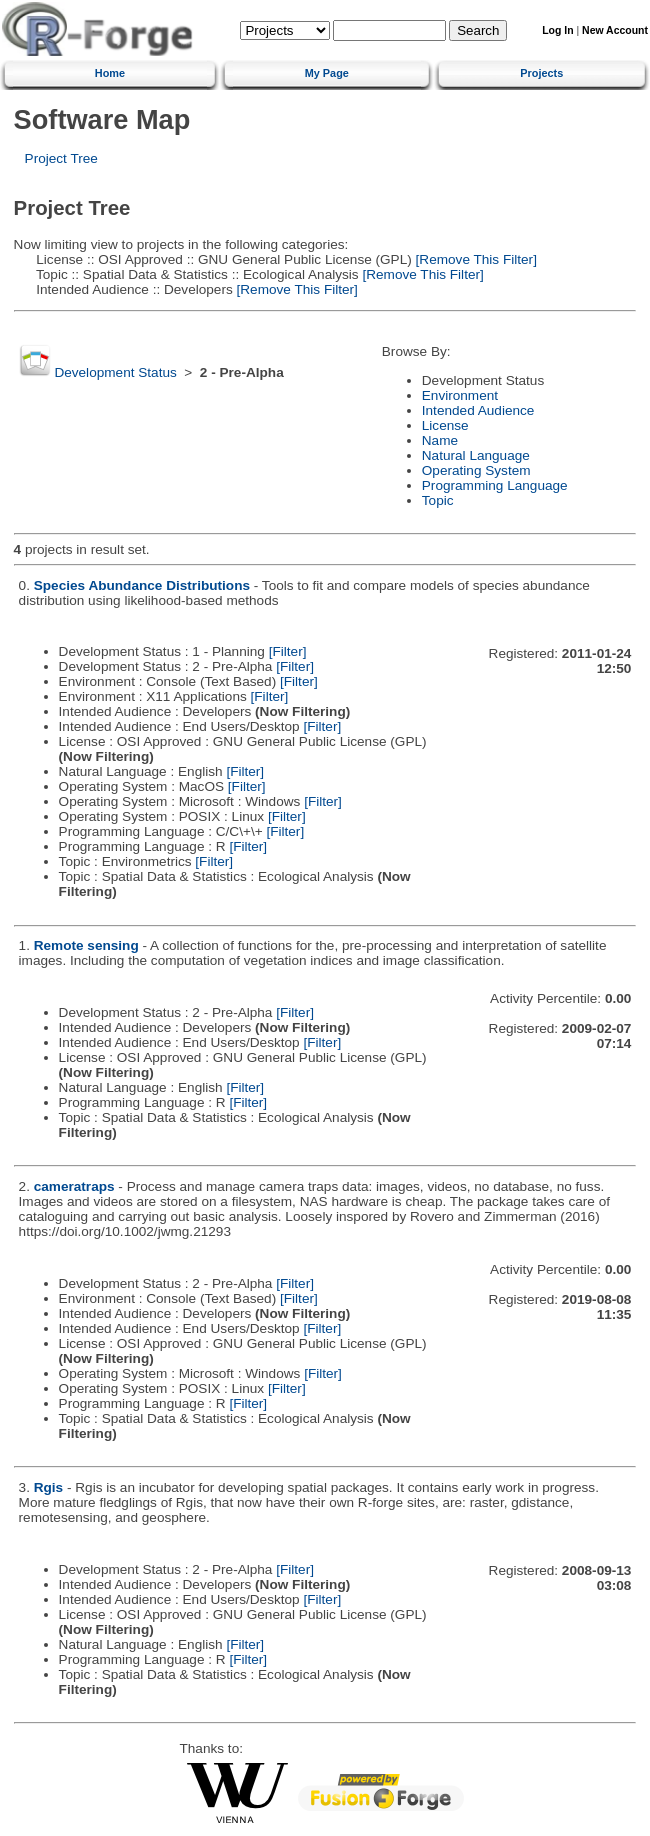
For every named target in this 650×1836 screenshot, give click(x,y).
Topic (438, 500)
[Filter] (288, 651)
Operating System (476, 470)
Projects (541, 73)
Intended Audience (478, 410)
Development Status (115, 372)
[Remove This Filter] (474, 259)
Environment (460, 395)
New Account (615, 30)
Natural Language (476, 455)
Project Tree (61, 158)
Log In (557, 30)
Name (440, 440)
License (445, 425)
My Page (327, 73)
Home (110, 73)
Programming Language (495, 485)
